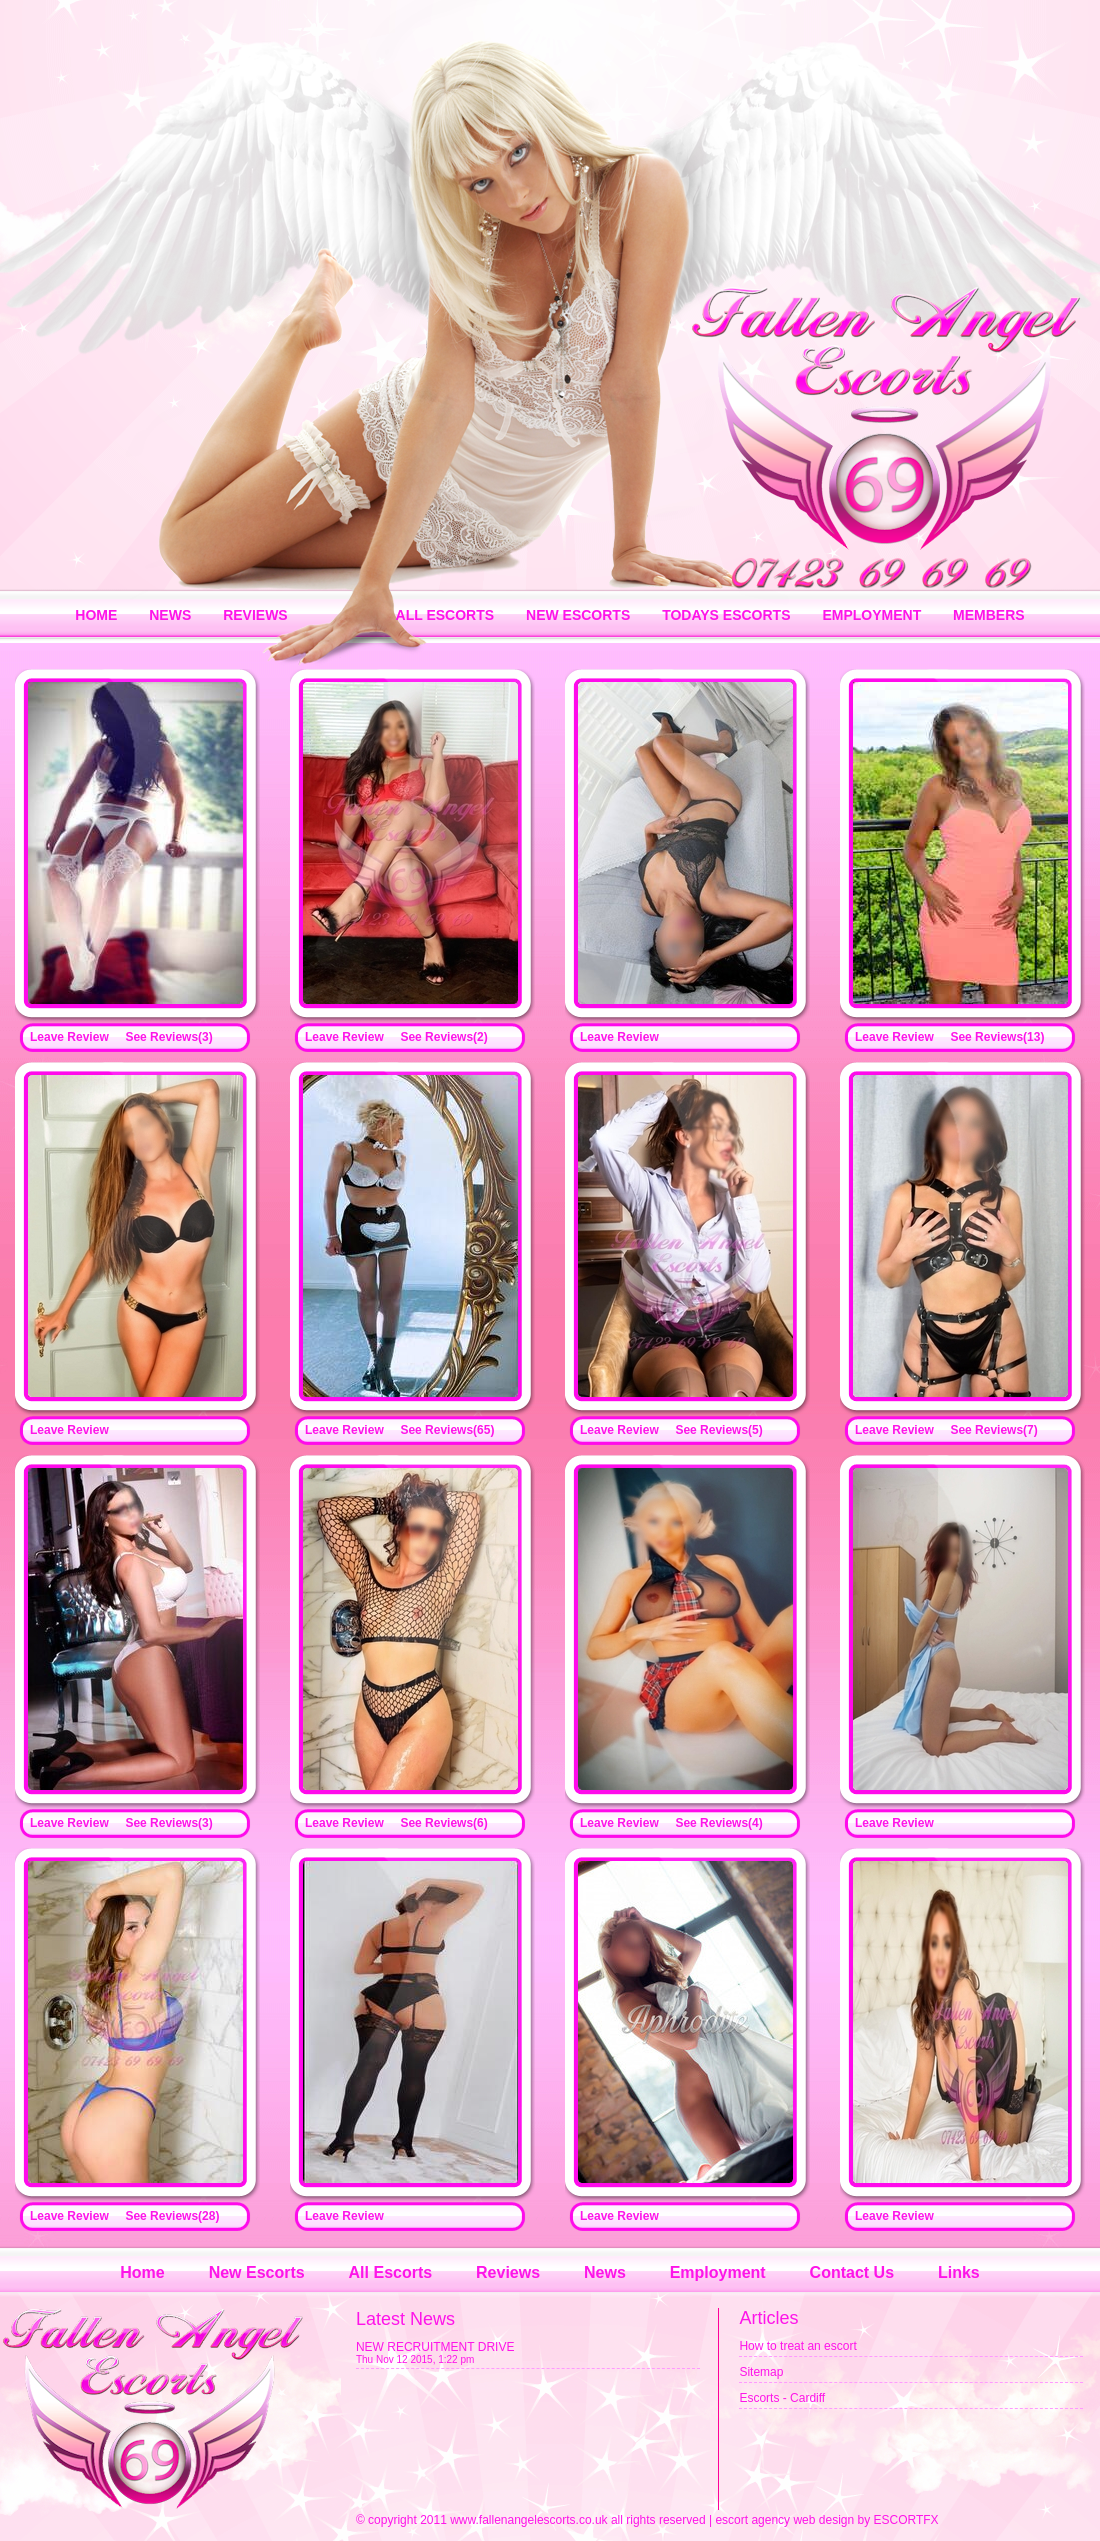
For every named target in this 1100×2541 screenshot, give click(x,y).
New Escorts (257, 2272)
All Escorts (391, 2272)
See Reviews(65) (447, 1430)
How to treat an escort (797, 2346)
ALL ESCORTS (445, 615)
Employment (718, 2272)
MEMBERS (989, 615)
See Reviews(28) (172, 2216)
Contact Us (852, 2272)
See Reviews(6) (443, 1823)
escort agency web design (784, 2520)
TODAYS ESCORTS (726, 615)
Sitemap (761, 2372)
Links (959, 2272)
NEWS (170, 615)
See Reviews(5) (718, 1430)
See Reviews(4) (718, 1823)
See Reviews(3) (168, 1037)
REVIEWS (255, 615)
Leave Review (69, 1037)
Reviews (508, 2272)
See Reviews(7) (993, 1430)
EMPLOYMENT (871, 615)
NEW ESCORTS (578, 615)
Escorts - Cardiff (782, 2398)
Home (142, 2272)
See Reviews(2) (443, 1037)
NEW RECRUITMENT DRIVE (435, 2347)
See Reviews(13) (997, 1037)
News (605, 2272)
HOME (96, 615)
